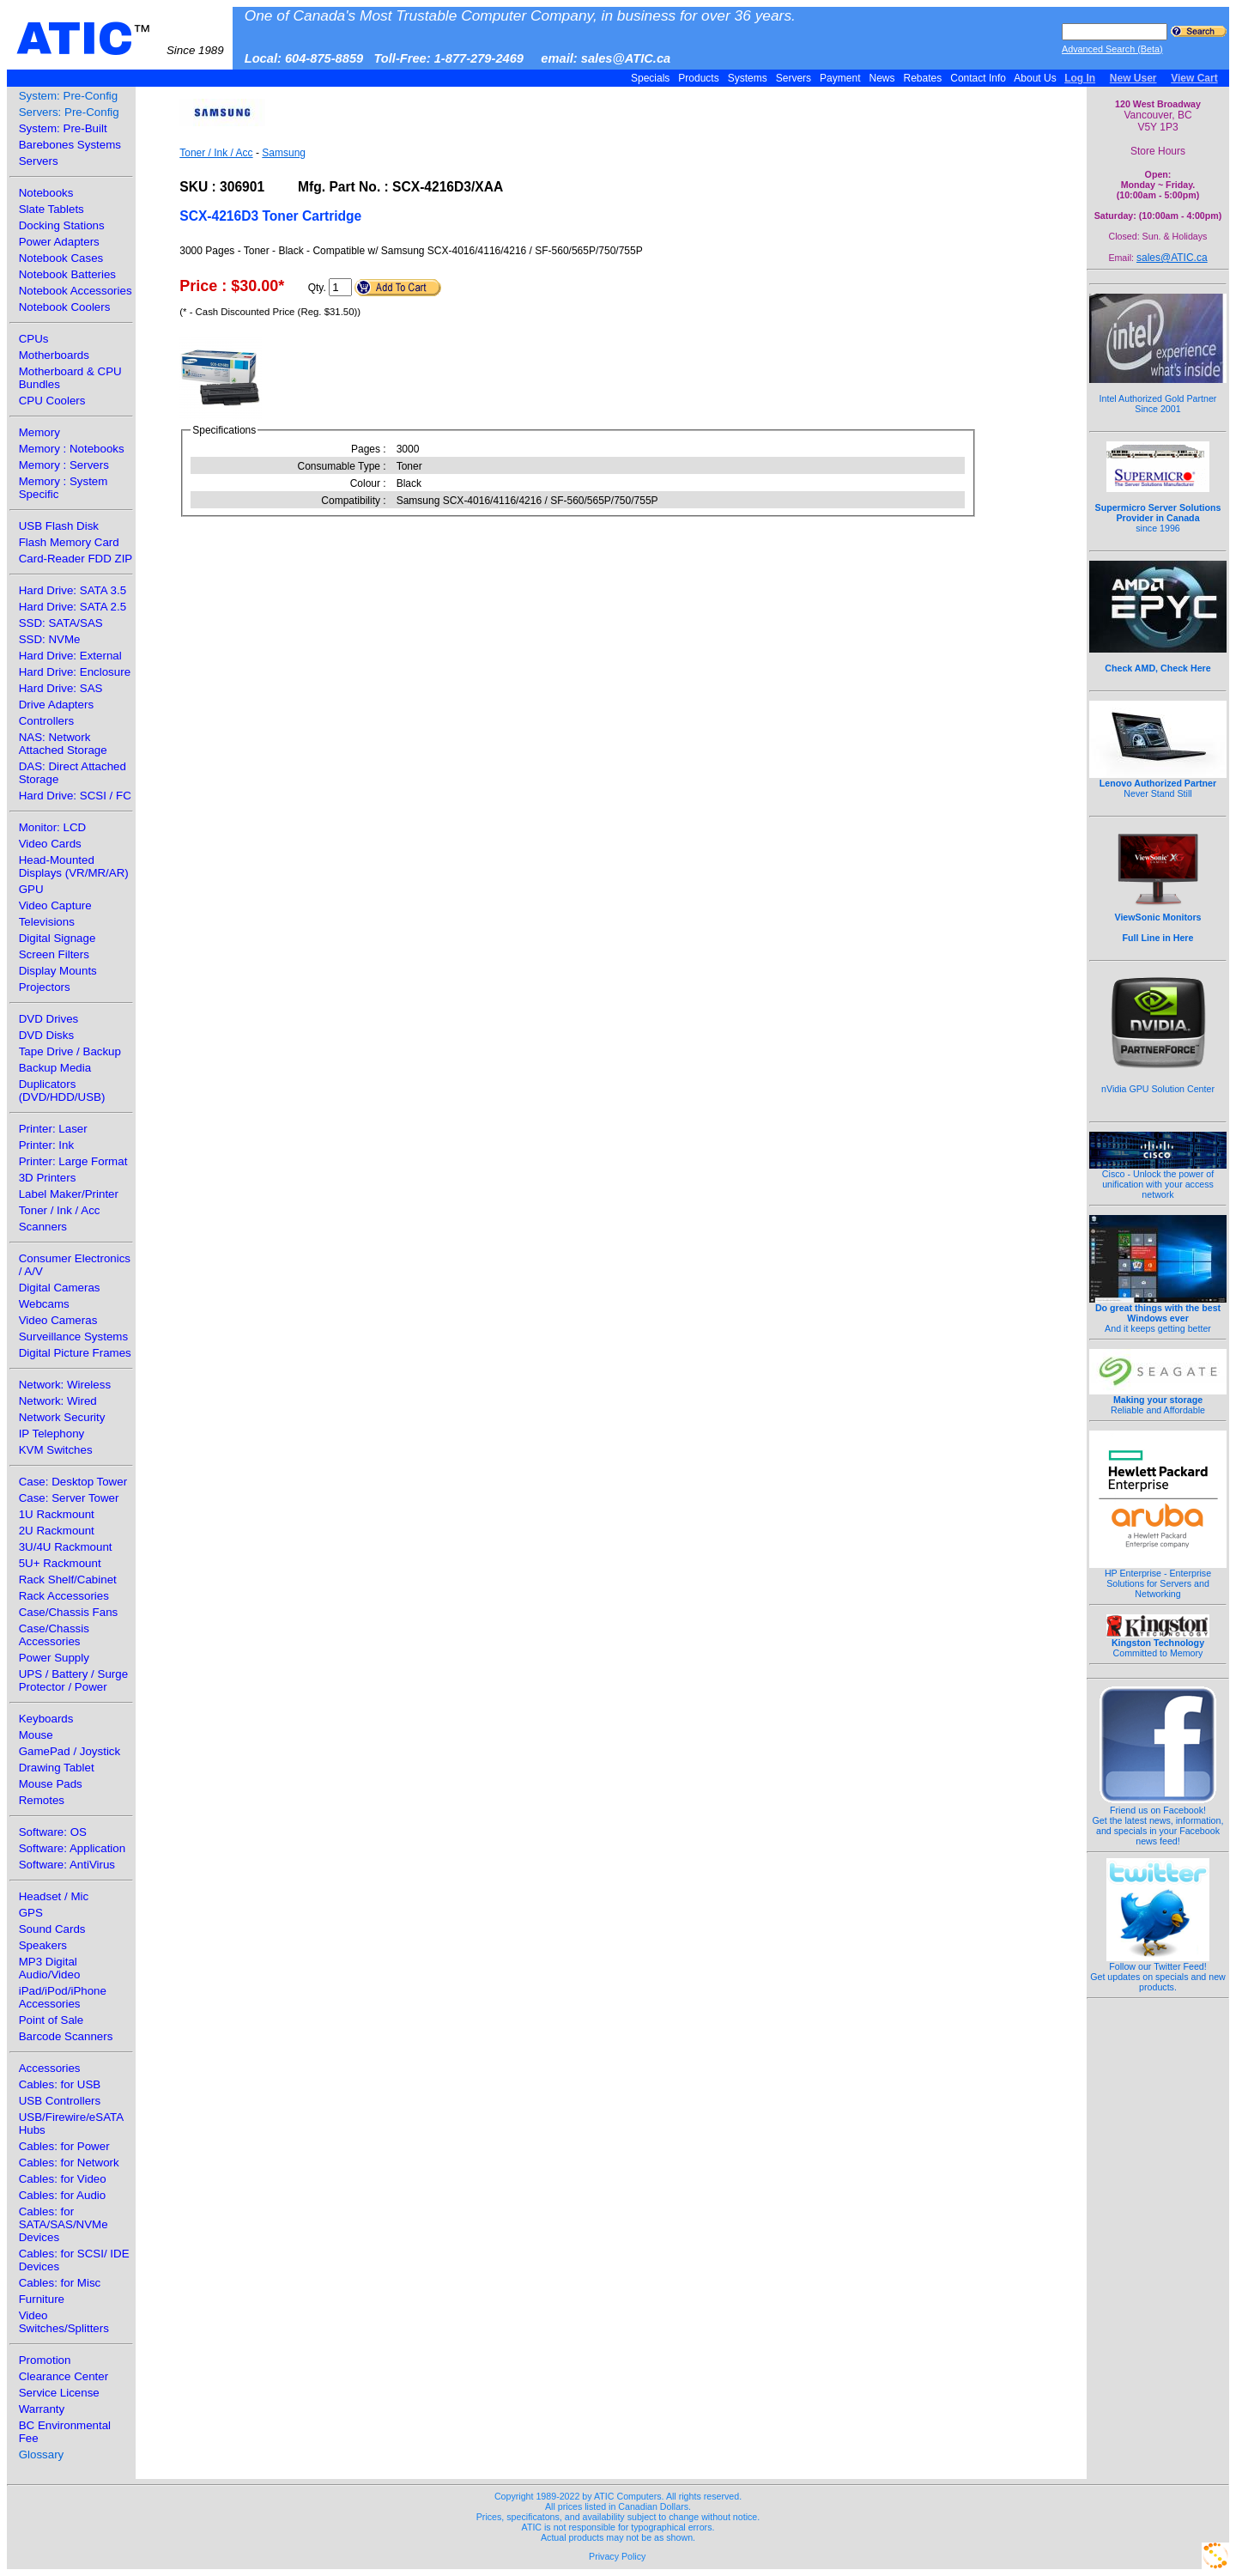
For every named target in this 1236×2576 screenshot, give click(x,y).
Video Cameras (58, 1320)
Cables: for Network (69, 2162)
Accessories (50, 2068)
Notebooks (46, 192)
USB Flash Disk (59, 525)
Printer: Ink (46, 1145)
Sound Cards (52, 1929)
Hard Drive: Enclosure (74, 671)
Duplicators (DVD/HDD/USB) (62, 1090)
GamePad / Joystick (70, 1751)
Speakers (43, 1945)
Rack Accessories (64, 1595)
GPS (31, 1912)
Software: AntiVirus (67, 1864)
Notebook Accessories (75, 290)
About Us (1035, 78)
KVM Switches (56, 1449)
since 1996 (1158, 508)
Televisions (47, 921)
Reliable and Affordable (1158, 1400)
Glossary (41, 2454)
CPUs (34, 338)
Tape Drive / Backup (70, 1051)
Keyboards (46, 1718)
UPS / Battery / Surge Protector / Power (73, 1680)
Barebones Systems (70, 144)
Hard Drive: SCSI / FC (75, 795)
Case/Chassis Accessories (54, 1635)
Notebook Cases (61, 258)
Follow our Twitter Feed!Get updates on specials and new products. (1158, 1972)
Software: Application (72, 1848)
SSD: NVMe (50, 639)
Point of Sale (51, 2020)
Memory (39, 432)
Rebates (922, 78)
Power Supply (54, 1657)
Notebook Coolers (65, 307)
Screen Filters (54, 954)
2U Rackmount (56, 1530)
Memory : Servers (64, 465)
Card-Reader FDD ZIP (76, 558)
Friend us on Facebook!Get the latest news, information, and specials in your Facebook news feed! (1158, 1821)
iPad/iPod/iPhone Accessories (62, 1997)
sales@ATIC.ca (1172, 258)
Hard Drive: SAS (61, 688)
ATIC (120, 39)
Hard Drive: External (70, 655)
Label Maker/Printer (68, 1194)
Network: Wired (58, 1400)
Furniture (41, 2299)
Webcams (44, 1303)
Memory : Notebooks (71, 448)
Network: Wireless (65, 1384)
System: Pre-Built (63, 128)
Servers (793, 78)
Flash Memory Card (69, 542)
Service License (59, 2392)
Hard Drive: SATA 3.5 (72, 590)
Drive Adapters (56, 704)
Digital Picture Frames (75, 1352)
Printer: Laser (53, 1128)
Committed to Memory (1157, 1643)
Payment (840, 78)
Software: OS (53, 1832)
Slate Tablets (51, 209)
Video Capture (55, 905)
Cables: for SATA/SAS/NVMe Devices (63, 2224)
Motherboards (54, 355)
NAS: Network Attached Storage (63, 743)
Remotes (41, 1800)
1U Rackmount (56, 1514)
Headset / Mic (53, 1896)
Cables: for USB (60, 2084)
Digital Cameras (59, 1287)
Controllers (46, 720)
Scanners (43, 1226)
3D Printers (47, 1177)
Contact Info (978, 78)
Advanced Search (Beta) (1112, 49)
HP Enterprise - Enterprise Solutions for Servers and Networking (1158, 1579)
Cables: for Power (64, 2146)
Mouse (36, 1734)
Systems (747, 78)
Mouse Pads (50, 1783)
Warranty (42, 2409)
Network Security (62, 1417)
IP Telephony (52, 1433)
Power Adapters (59, 241)
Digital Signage (57, 938)
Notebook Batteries (67, 274)
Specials (650, 78)
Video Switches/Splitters (64, 2322)
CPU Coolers (52, 400)
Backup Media (55, 1067)
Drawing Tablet (56, 1767)
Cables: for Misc (60, 2282)
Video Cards (50, 843)
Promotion (45, 2360)
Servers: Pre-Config (69, 112)
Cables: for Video (62, 2178)
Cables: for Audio (62, 2195)
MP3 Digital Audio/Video (50, 1968)
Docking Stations (62, 225)
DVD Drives (49, 1018)
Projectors (44, 987)
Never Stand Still (1158, 784)
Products (699, 78)
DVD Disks (46, 1035)
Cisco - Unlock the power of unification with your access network (1158, 1180)
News (882, 78)
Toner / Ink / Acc (59, 1210)
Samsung (284, 153)
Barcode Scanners (66, 2036)
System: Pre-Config (68, 95)
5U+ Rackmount (60, 1563)
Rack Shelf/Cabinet (68, 1579)
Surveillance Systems (73, 1336)
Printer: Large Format (73, 1161)
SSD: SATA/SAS (61, 623)
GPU (31, 889)
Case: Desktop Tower (73, 1481)
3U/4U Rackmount (65, 1546)
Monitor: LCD (53, 827)
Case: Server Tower (69, 1498)
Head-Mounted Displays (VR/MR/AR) (74, 866)
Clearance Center (63, 2376)
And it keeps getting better (1158, 1314)
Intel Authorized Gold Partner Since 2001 (1158, 394)
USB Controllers (60, 2100)
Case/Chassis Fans (68, 1612)
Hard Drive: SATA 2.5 (72, 606)
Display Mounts (58, 970)
